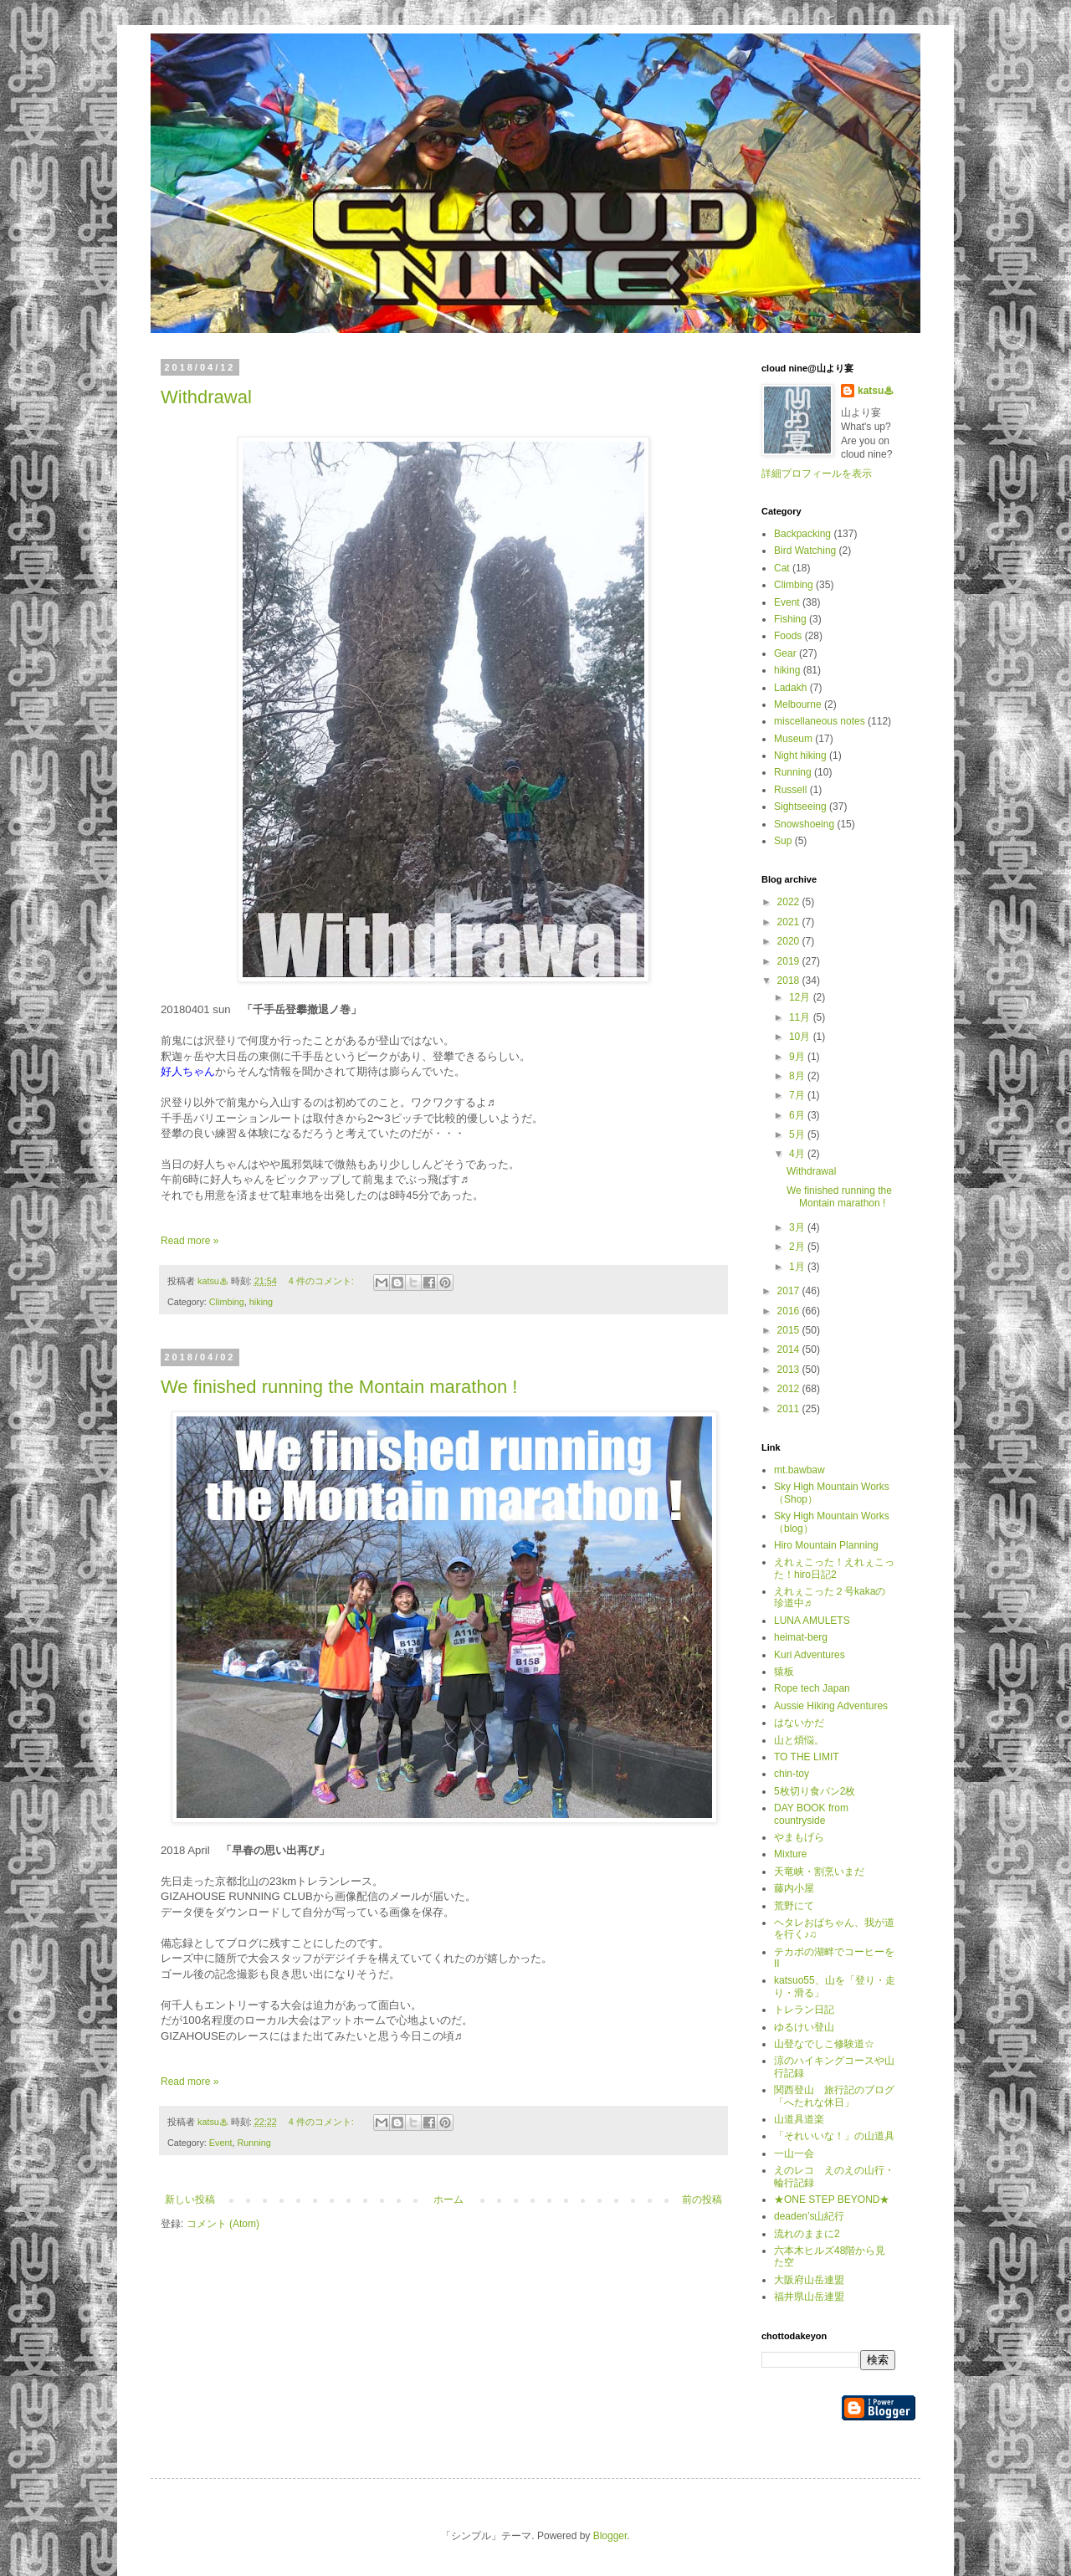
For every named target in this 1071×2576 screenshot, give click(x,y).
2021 (789, 922)
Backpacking (802, 534)
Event (221, 2143)
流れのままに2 (807, 2234)
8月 (798, 1076)
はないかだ (799, 1722)
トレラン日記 (804, 2009)
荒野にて (794, 1906)
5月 (798, 1134)
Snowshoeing (804, 824)
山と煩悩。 (799, 1740)
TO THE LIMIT (806, 1757)
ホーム (448, 2199)
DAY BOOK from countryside (811, 1814)
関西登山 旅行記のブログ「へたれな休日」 (834, 2095)
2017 (789, 1291)
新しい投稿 (190, 2199)
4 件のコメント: (322, 1281)
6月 (798, 1115)
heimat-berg (801, 1637)
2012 (789, 1389)
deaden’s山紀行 (809, 2216)
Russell (790, 790)
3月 (798, 1227)
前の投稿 (702, 2199)
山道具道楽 (799, 2119)
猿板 (784, 1671)
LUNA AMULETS (812, 1620)
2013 (789, 1369)
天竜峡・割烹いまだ (819, 1871)
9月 (798, 1057)
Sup (783, 841)
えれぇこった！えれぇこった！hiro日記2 (834, 1568)
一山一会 (794, 2153)
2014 (789, 1349)
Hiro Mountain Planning (826, 1545)
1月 (798, 1267)
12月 (801, 997)
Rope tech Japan (812, 1688)
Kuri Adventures (809, 1655)
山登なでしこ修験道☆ (824, 2044)
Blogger (610, 2536)
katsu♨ (876, 391)
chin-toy (791, 1774)
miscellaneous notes (819, 721)
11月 (801, 1017)
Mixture (790, 1854)
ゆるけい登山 (804, 2027)
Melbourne (798, 704)
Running (253, 2143)
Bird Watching (805, 550)
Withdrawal (206, 397)
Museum (793, 739)
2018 (789, 980)
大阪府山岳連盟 (809, 2280)
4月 (798, 1154)
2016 (789, 1311)
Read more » (189, 1241)
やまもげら (799, 1837)
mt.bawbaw (799, 1470)
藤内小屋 (794, 1888)
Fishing (790, 619)
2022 (789, 902)
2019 (789, 961)
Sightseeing (800, 806)
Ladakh (790, 688)
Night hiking (800, 755)
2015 (789, 1330)
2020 (789, 941)
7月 (798, 1095)
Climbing (226, 1302)
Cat (782, 568)
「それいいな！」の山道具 (834, 2136)
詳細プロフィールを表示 (816, 473)
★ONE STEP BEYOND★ (831, 2199)
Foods (788, 636)
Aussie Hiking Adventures (831, 1706)
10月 (801, 1036)
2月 (798, 1246)
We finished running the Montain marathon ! (339, 1386)
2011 (789, 1409)
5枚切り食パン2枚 (814, 1791)
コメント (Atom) (223, 2224)
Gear (785, 653)
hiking (261, 1302)
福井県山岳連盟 (809, 2296)
